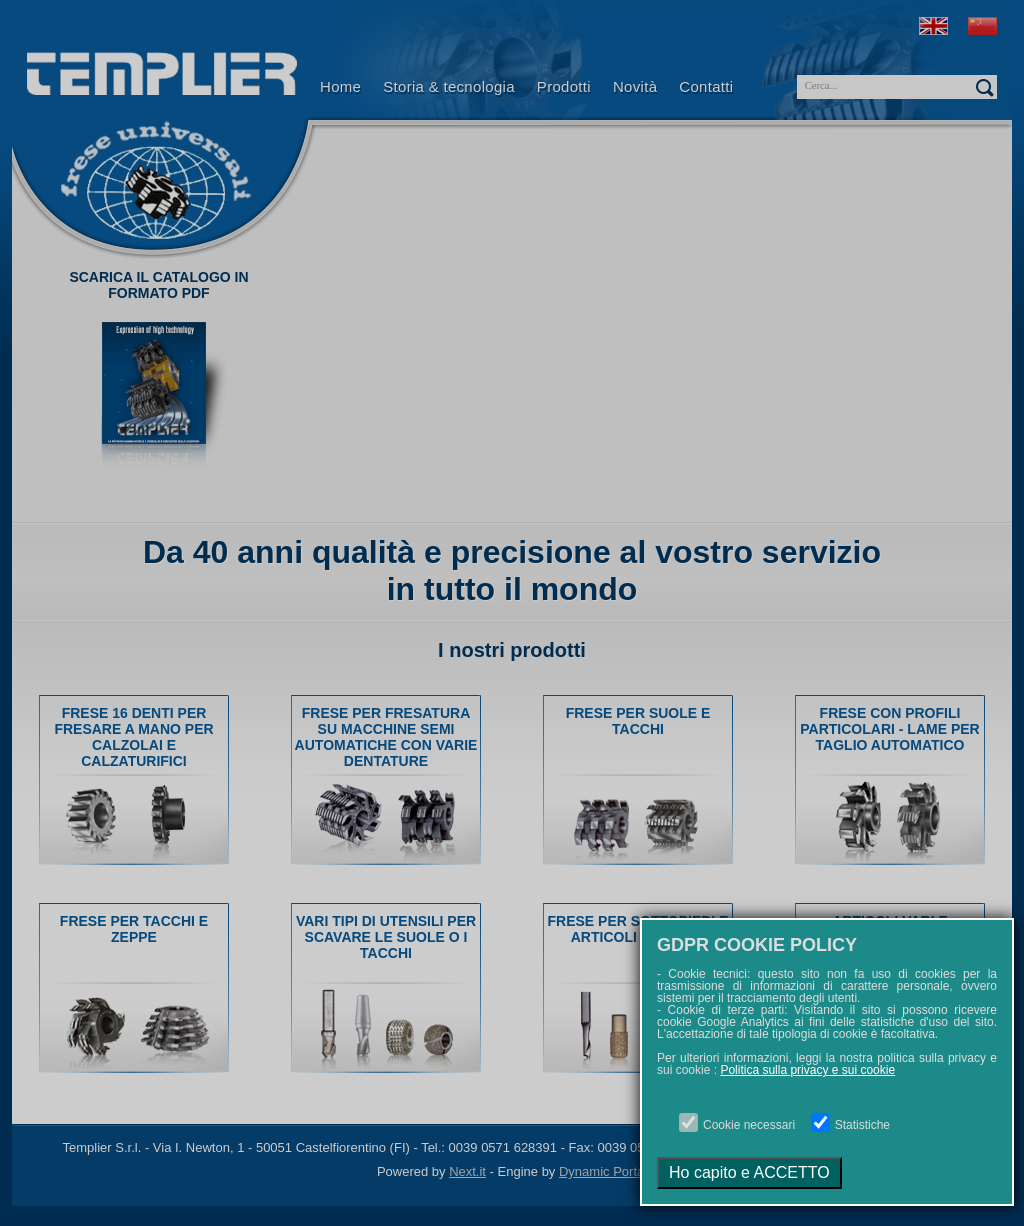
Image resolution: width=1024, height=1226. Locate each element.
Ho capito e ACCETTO (749, 1172)
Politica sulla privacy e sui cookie (807, 1070)
